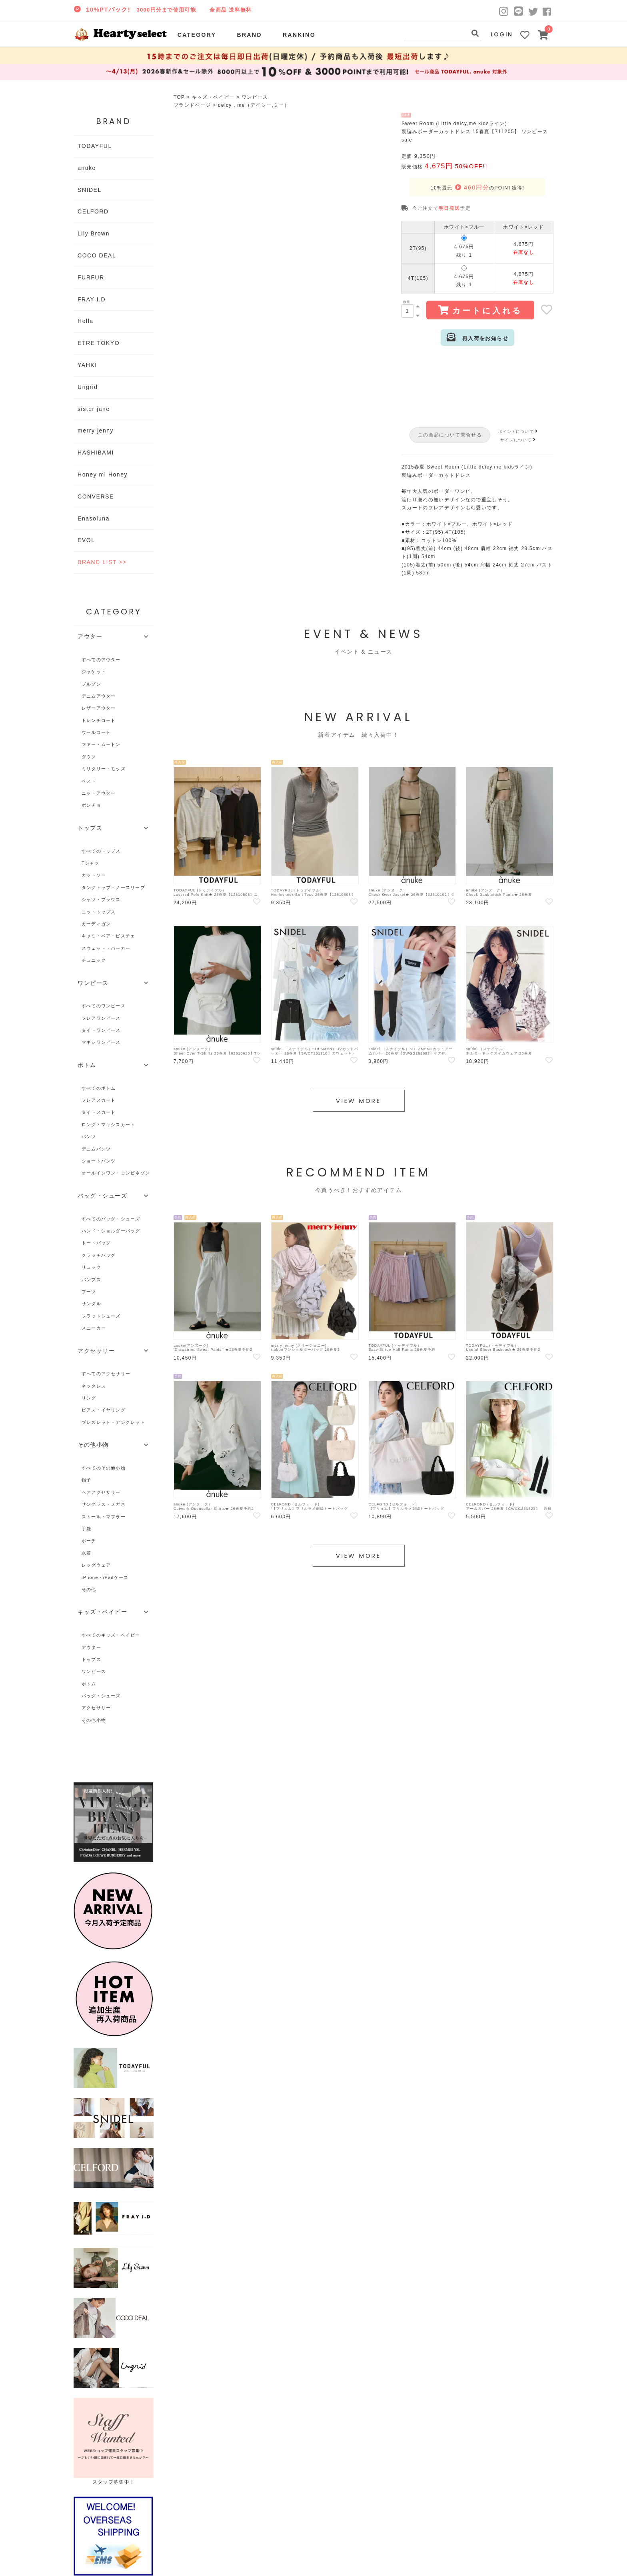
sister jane (94, 409)
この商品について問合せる (450, 435)
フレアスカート (99, 1100)
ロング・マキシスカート (108, 1124)
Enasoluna (94, 518)
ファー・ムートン (101, 744)
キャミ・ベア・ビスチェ (108, 935)
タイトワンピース (101, 1030)
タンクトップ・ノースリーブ (113, 887)
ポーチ (89, 1540)
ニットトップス (99, 911)
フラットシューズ (101, 1316)
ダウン (89, 756)
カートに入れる (480, 310)
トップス (91, 1659)
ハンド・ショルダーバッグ (111, 1230)
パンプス (91, 1279)
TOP (179, 97)
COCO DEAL (97, 255)
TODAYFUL (95, 146)
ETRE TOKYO (99, 343)
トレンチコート (99, 720)
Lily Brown (94, 233)
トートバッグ (96, 1242)
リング (89, 1398)
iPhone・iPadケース (105, 1577)
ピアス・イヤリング (104, 1410)
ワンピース (255, 97)
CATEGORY (197, 35)
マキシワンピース (101, 1042)
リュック (91, 1267)
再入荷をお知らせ (477, 337)
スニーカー (94, 1328)
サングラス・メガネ (104, 1504)
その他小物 (94, 1720)
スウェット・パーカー (106, 948)
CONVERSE (96, 496)
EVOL (86, 540)
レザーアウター (99, 708)
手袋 (86, 1528)
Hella (86, 321)
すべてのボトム (99, 1088)
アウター (91, 1647)
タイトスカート (99, 1112)
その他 (89, 1589)
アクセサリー (96, 1707)
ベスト (89, 781)
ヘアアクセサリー (101, 1492)
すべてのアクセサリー (106, 1373)
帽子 (86, 1479)
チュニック (94, 960)
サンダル (91, 1303)
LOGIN (502, 34)
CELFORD (93, 211)
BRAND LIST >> (102, 562)
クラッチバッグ (99, 1255)
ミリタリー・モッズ (104, 768)
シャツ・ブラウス (101, 899)
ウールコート (96, 732)
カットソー (94, 875)
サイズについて (518, 440)
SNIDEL (90, 190)
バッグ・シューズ (101, 1695)
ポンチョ (91, 805)
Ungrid (88, 387)
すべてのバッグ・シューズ (111, 1218)
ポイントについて (519, 431)
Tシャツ (91, 863)
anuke (87, 168)
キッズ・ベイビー (213, 97)
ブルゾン (91, 684)
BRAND (249, 35)
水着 (86, 1553)
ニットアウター (99, 793)
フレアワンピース (101, 1018)
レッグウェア (96, 1565)
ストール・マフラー (104, 1516)
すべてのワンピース (104, 1005)
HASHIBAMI (96, 452)
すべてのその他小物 (104, 1467)
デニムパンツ (96, 1148)
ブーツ (89, 1291)
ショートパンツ (99, 1160)
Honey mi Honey (103, 474)
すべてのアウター (101, 659)
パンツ (89, 1136)
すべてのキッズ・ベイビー (111, 1635)
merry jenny (96, 430)
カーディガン (96, 923)
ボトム (89, 1683)
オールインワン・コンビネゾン (116, 1172)
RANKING (299, 35)
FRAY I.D (92, 299)
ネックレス (94, 1386)
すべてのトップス (101, 851)
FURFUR (91, 277)
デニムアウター (99, 696)
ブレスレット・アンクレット (113, 1422)
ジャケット (94, 671)
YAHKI (87, 365)
